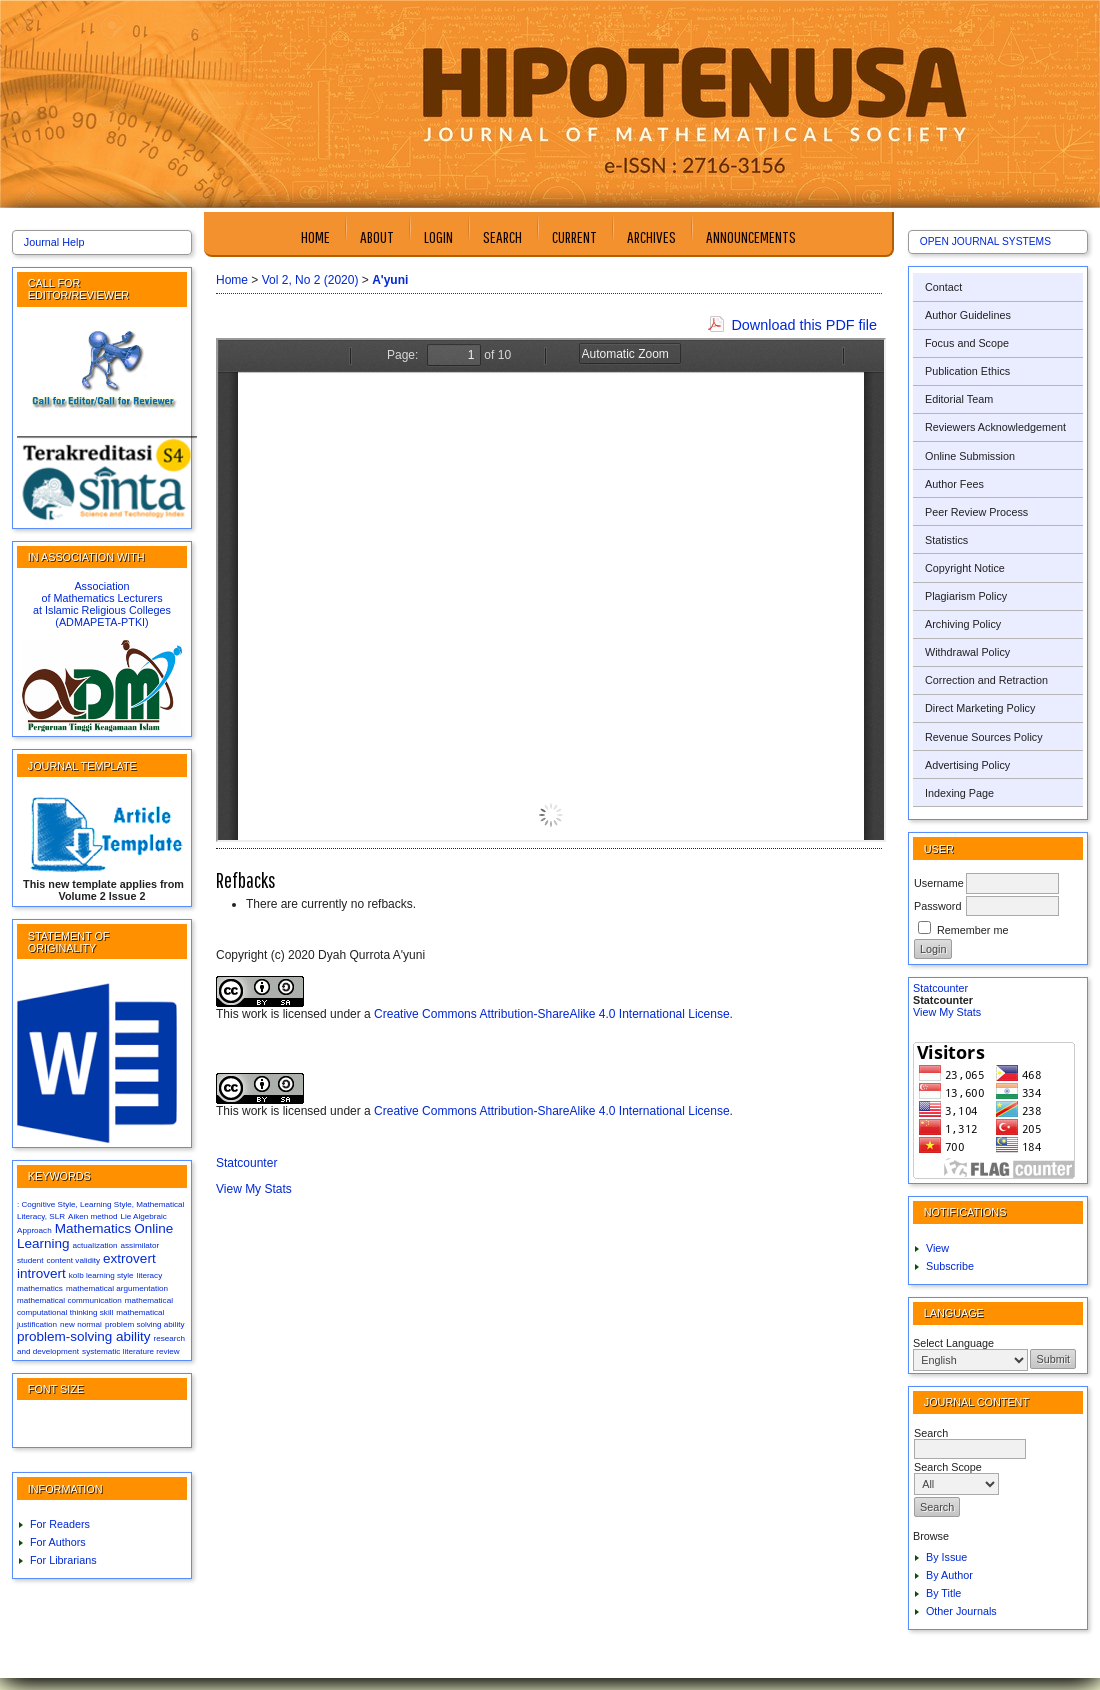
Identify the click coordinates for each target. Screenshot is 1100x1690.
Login (438, 236)
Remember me (972, 930)
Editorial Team (959, 399)
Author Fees (954, 484)
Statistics (946, 540)
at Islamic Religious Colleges (102, 610)
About (377, 236)
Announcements (751, 236)
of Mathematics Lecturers (101, 598)
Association (101, 586)
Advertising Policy (967, 765)
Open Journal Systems (985, 241)
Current (574, 236)
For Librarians (63, 1560)
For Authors (58, 1542)
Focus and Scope (967, 343)
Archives (651, 236)
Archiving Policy (963, 624)
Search (502, 236)
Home (315, 236)
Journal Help (54, 242)
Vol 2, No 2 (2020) (310, 280)
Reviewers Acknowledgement (995, 427)
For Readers (60, 1524)
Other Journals (961, 1611)
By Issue (946, 1557)
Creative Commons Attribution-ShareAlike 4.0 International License (552, 1014)
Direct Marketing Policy (980, 708)
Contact (943, 287)
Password (937, 906)
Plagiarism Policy (966, 596)
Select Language (953, 1343)
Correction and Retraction (986, 680)
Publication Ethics (967, 371)
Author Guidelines (968, 315)
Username (939, 883)
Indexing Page (959, 793)
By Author (949, 1575)
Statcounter (940, 988)
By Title (943, 1593)
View (937, 1248)
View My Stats (947, 1012)
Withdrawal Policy (967, 652)
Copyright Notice (965, 568)
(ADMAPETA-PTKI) (101, 622)
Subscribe (950, 1266)
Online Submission (970, 456)
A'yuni (390, 280)
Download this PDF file (804, 325)
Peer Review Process (976, 512)
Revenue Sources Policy (984, 737)
